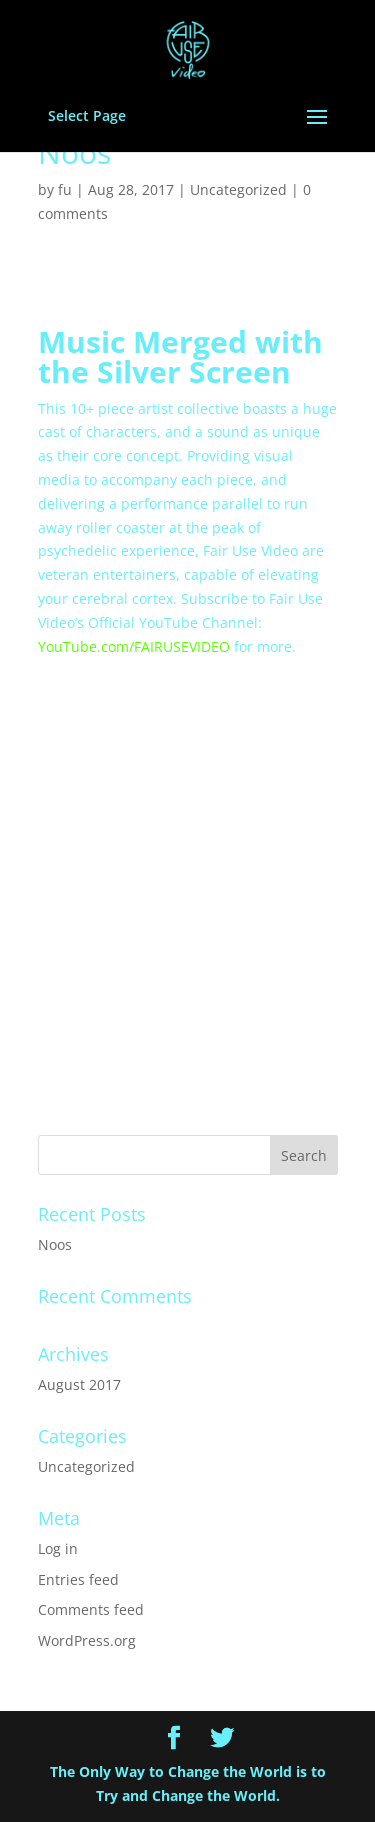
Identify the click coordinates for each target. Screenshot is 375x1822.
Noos (55, 1244)
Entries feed (78, 1579)
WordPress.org (87, 1640)
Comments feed (91, 1609)
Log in (58, 1548)
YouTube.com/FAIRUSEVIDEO (134, 646)
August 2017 (79, 1384)
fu (65, 189)
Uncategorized (238, 189)
